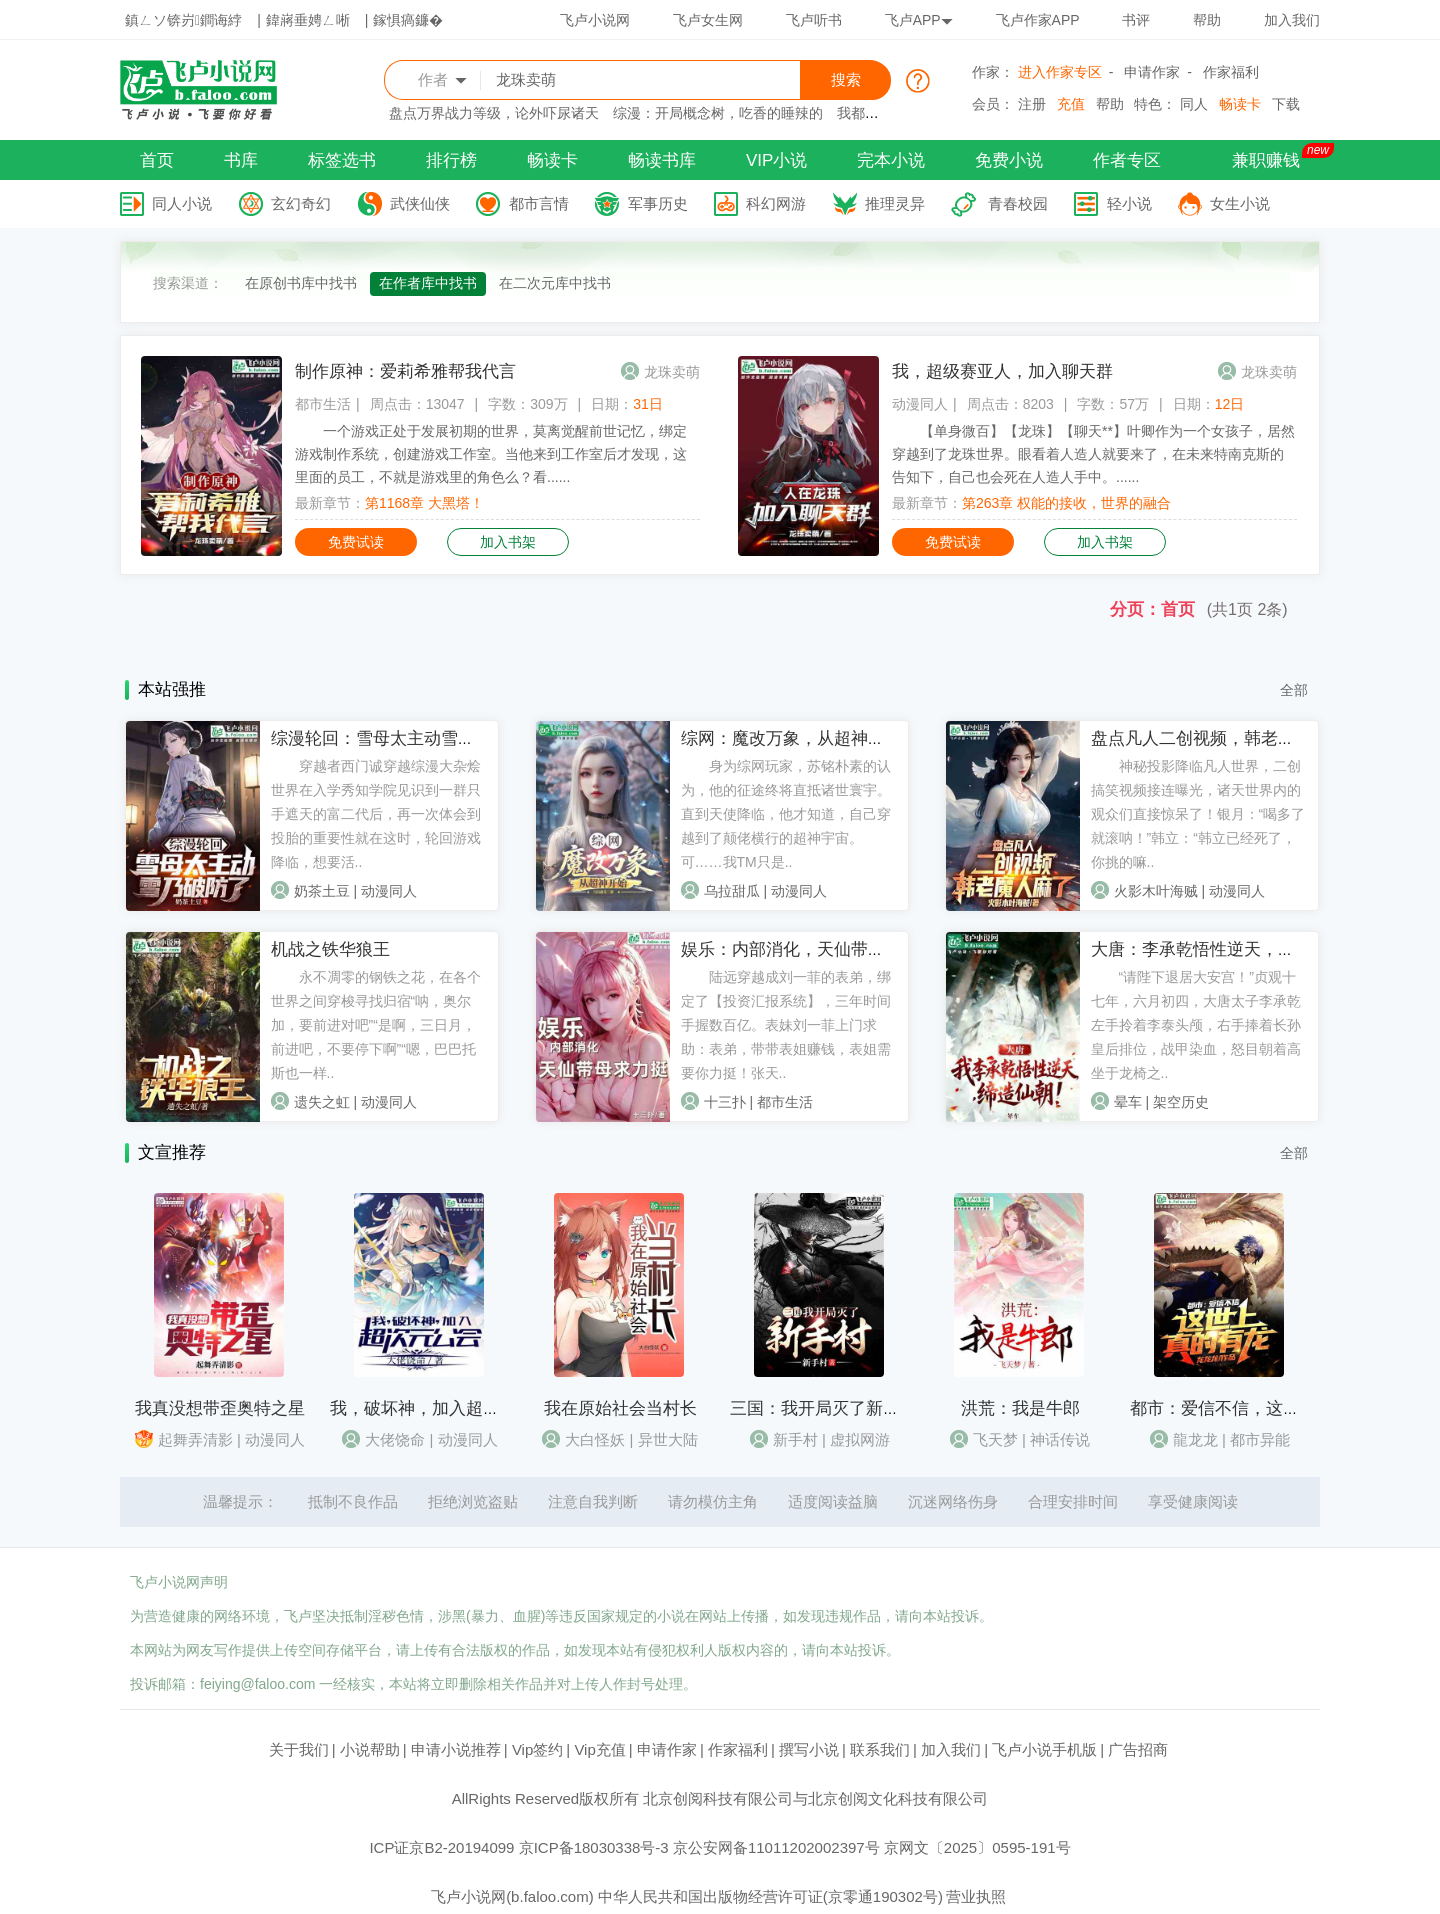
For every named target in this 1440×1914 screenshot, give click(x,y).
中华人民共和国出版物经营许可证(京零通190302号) (770, 1896)
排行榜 (451, 160)
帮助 (1207, 20)
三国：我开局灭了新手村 (823, 1408)
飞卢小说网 (595, 20)
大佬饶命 (395, 1439)
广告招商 (1138, 1749)
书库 (241, 160)
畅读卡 (1240, 104)
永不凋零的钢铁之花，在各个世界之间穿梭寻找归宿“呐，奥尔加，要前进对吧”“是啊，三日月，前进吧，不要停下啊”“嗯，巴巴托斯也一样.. (376, 1025)
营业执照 (976, 1896)
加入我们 (1292, 20)
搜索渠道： (188, 283)
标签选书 (342, 160)
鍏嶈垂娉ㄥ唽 (308, 20)
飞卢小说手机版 (1044, 1749)
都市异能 (1260, 1439)
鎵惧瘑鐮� (408, 20)
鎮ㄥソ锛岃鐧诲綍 (183, 20)
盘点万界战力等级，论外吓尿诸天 (494, 113)
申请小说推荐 (456, 1749)
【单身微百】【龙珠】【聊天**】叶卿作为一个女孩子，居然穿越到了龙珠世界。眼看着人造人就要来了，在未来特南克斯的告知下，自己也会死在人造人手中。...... (1093, 454)
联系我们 (880, 1749)
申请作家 (1152, 72)
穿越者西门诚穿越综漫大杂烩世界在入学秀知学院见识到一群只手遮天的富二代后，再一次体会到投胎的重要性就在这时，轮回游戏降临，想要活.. (376, 814)
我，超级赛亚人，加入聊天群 (1002, 371)
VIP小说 (776, 160)
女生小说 (1240, 203)
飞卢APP (919, 20)
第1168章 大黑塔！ (424, 503)
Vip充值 (599, 1749)
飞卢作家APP (1038, 20)
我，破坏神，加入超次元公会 (440, 1408)
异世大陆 (668, 1439)
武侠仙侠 (420, 203)
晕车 (1128, 1102)
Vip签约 (537, 1749)
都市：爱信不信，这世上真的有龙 (1257, 1408)
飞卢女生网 (708, 20)
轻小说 (1129, 203)
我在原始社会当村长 (620, 1408)
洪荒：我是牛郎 (1020, 1408)
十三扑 (725, 1102)
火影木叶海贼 (1156, 891)
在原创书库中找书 (301, 283)
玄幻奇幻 (301, 203)
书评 (1136, 20)
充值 (1071, 104)
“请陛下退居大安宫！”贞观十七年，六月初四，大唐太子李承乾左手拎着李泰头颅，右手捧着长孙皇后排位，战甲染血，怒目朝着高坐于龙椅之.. (1196, 1025)
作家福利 (1231, 72)
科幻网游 (776, 203)
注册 (1032, 104)
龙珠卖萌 (672, 372)
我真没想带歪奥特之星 (220, 1408)
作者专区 (1127, 160)
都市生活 (323, 404)
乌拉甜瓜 (732, 891)
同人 (1194, 104)
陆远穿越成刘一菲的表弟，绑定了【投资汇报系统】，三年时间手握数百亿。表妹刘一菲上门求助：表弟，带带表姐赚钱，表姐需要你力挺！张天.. (786, 1025)
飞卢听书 (814, 20)
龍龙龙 (1195, 1439)
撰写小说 (809, 1749)
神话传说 (1060, 1439)
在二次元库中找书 (555, 283)
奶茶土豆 (322, 891)
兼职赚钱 (1266, 160)
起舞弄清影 (195, 1439)
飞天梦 (995, 1439)
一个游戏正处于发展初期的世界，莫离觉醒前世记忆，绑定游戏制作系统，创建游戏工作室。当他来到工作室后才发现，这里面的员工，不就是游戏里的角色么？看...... (491, 454)
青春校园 (1018, 203)
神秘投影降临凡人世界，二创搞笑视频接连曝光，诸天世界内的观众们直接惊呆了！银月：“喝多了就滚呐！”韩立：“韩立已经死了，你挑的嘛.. (1198, 814)
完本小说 (891, 160)
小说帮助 (370, 1749)
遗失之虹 (322, 1102)
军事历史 (658, 203)
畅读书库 (662, 160)
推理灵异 (895, 203)
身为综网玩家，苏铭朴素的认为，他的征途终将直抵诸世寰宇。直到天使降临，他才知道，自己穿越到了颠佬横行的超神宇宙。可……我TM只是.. (786, 814)
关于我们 (299, 1749)
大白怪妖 (595, 1439)
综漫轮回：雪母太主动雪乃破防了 (398, 738)
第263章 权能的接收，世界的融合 (1066, 503)
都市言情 (539, 203)
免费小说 (1009, 160)
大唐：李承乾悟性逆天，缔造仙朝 (1218, 949)
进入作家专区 (1060, 72)
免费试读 (356, 542)
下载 (1286, 104)
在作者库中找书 (428, 283)
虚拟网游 (860, 1439)
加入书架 (508, 542)
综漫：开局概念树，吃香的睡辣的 (718, 113)
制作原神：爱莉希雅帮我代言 (405, 371)
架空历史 (1181, 1102)
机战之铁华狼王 (330, 949)
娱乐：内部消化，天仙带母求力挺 (808, 949)
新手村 (795, 1439)
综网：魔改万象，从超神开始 (791, 738)
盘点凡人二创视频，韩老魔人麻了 (1218, 738)
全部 (1294, 690)
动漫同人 (920, 404)
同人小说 (182, 203)
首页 (157, 160)
